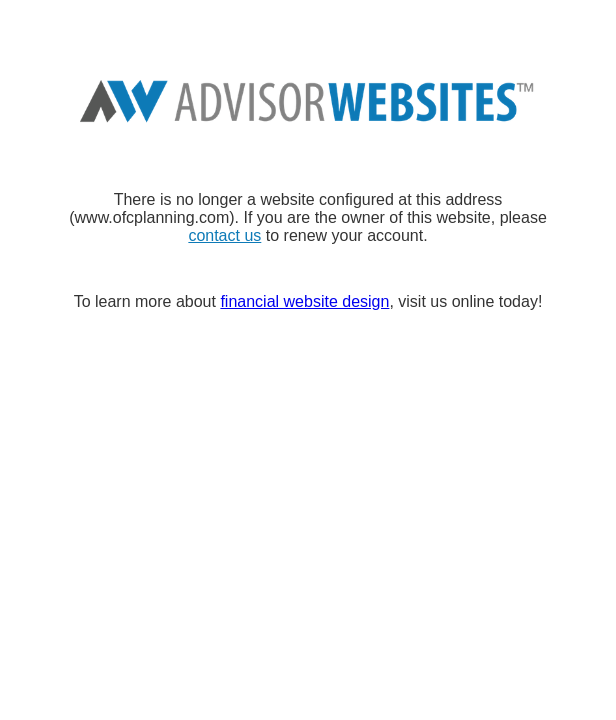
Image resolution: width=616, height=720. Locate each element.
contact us (224, 235)
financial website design (304, 301)
